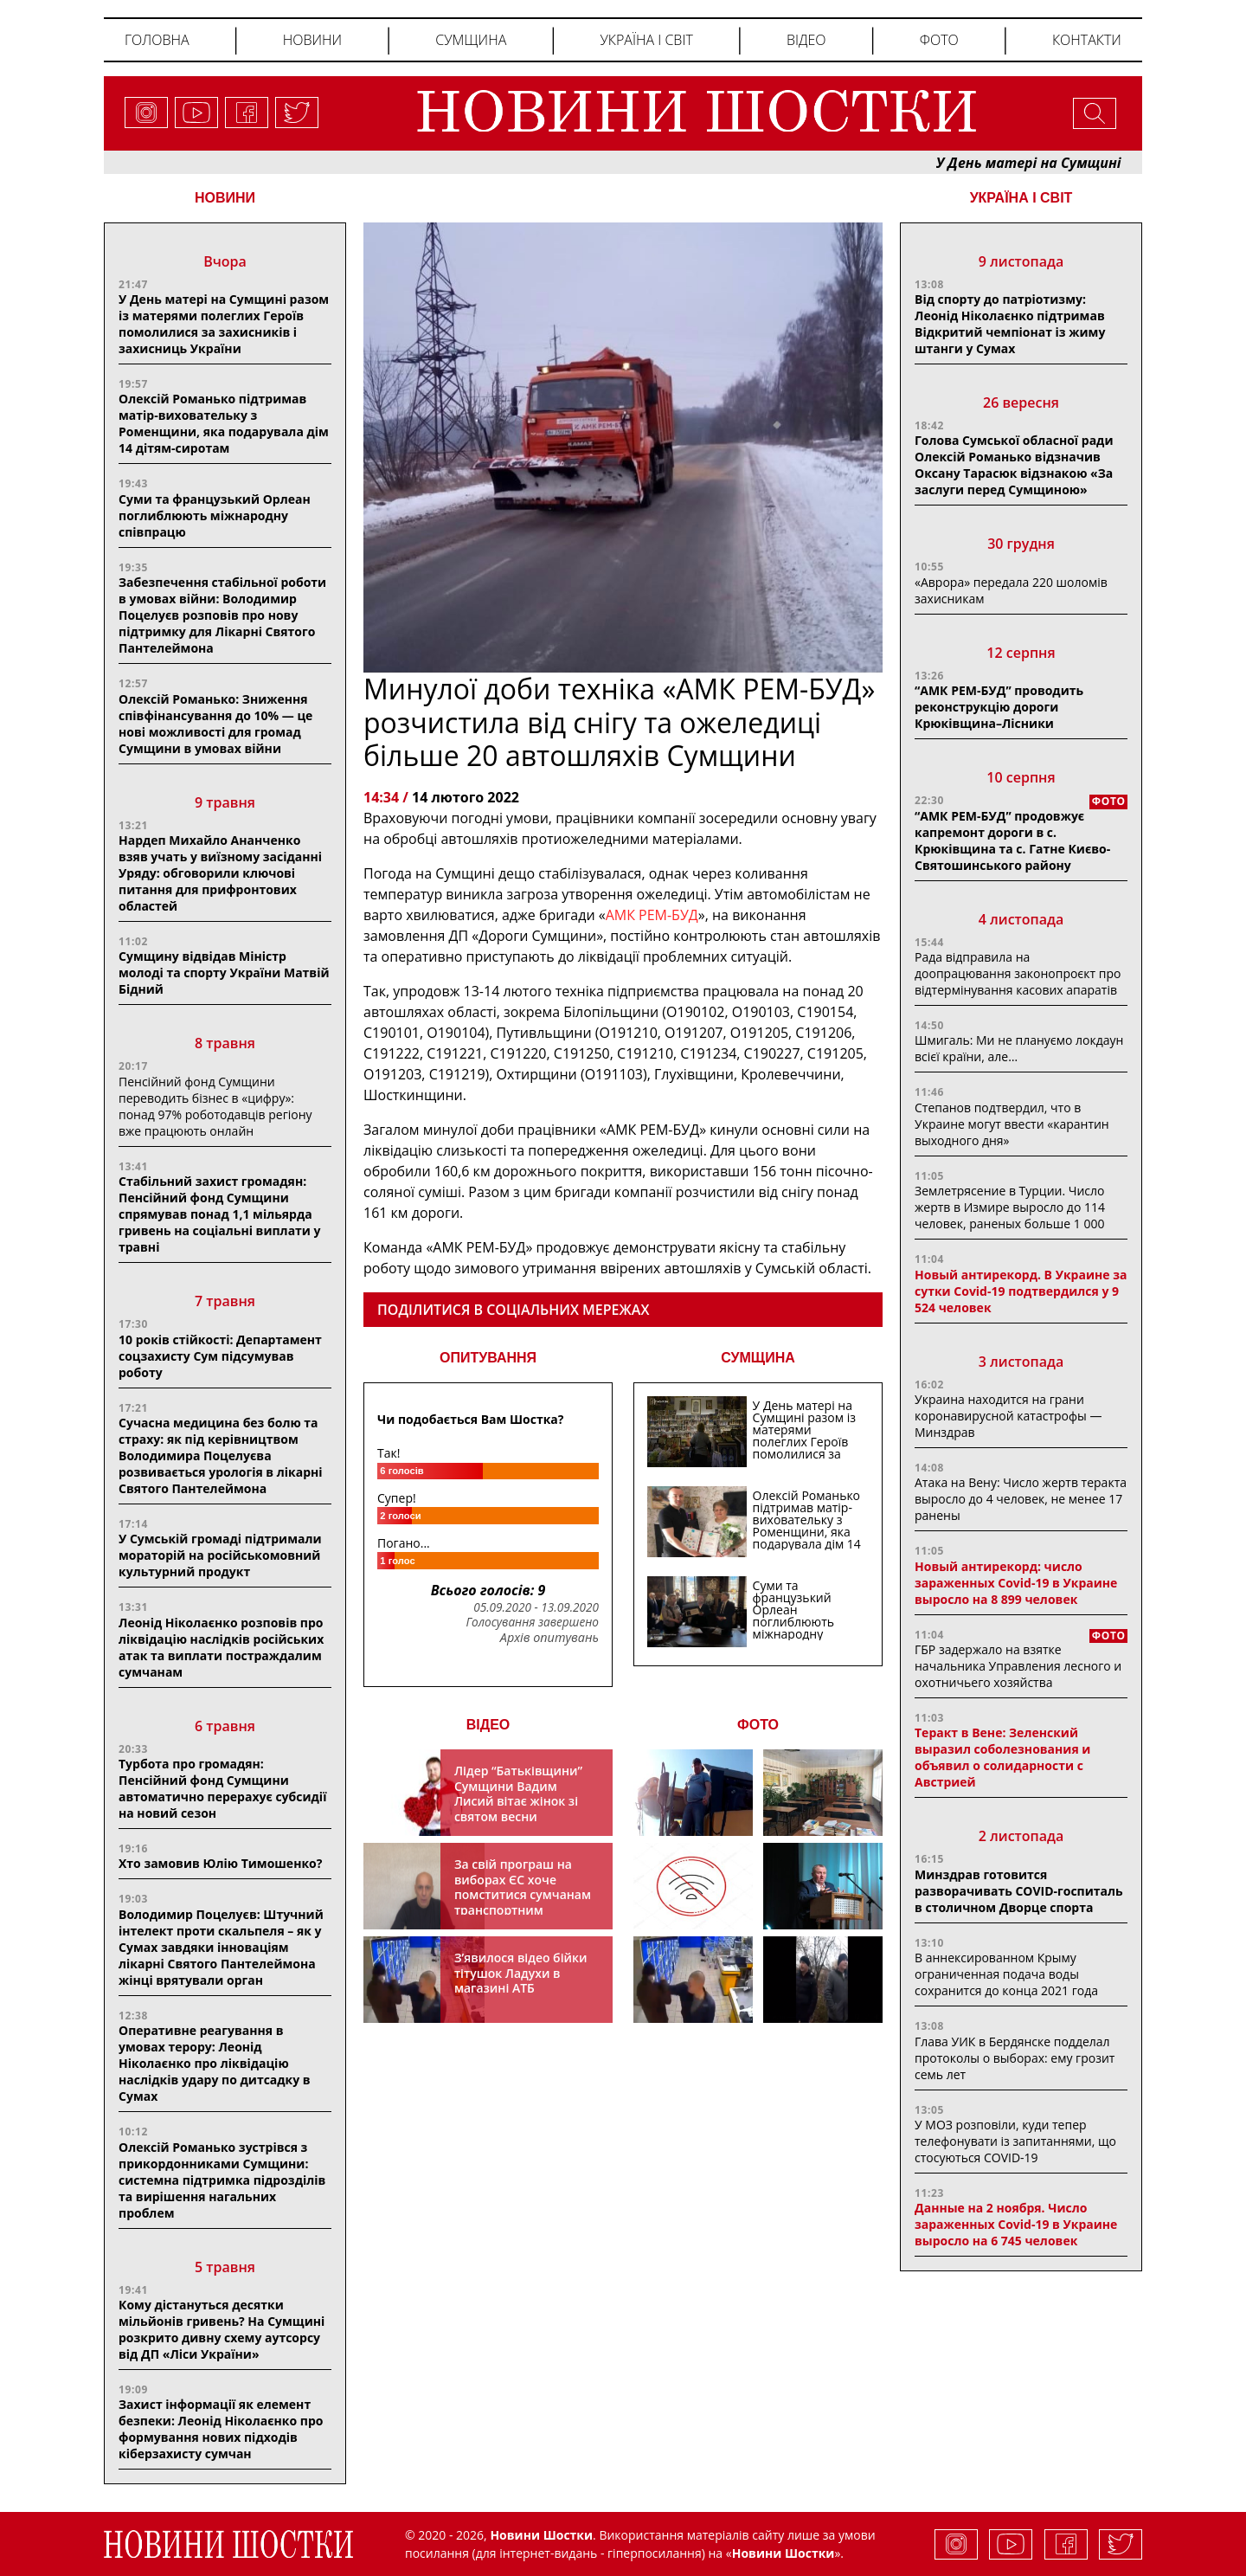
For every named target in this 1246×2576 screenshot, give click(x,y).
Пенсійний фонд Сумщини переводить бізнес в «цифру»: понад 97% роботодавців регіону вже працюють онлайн (215, 1106)
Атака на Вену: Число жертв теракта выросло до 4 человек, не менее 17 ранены (1021, 1498)
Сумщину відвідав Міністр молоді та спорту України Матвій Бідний (224, 972)
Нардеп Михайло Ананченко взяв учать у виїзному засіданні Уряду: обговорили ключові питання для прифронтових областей (220, 873)
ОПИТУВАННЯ (488, 1357)
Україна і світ (646, 39)
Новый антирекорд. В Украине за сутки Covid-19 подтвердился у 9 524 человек (1021, 1291)
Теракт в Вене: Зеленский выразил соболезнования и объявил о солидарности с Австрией (1002, 1757)
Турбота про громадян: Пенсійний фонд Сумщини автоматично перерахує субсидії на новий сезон (222, 1788)
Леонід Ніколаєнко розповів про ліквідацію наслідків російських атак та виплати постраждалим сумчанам (221, 1647)
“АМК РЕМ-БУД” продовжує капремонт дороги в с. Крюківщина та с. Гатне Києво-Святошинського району (1012, 840)
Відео (806, 39)
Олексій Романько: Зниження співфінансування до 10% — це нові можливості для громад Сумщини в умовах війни (215, 724)
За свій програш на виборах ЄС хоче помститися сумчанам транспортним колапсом (522, 1894)
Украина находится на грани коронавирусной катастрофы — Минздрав (1008, 1415)
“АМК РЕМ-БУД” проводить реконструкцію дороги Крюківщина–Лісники (999, 706)
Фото (939, 39)
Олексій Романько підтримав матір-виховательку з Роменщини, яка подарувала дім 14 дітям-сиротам (224, 423)
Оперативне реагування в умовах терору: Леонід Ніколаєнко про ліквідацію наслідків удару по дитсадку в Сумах (215, 2063)
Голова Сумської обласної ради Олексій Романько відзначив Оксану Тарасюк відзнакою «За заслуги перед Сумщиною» (1014, 465)
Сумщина (470, 39)
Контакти (1086, 39)
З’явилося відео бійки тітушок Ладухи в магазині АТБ (521, 1972)
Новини (312, 39)
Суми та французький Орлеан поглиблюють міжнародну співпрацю (215, 515)
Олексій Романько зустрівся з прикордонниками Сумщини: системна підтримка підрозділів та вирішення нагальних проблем (222, 2180)
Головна (157, 39)
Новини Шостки (783, 2553)
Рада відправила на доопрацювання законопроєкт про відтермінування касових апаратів (1018, 973)
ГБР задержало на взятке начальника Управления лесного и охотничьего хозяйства (1018, 1665)
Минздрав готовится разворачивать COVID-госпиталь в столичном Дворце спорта (1019, 1891)
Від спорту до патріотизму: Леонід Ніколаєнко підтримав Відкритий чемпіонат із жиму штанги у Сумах (1010, 324)
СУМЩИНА (758, 1357)
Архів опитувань (549, 1637)
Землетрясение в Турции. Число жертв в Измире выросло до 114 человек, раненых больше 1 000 (1010, 1207)
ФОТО (758, 1724)
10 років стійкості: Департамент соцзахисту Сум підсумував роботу (220, 1356)
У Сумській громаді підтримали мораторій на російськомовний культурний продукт (220, 1555)
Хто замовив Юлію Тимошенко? (220, 1863)
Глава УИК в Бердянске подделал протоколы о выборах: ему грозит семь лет (1014, 2058)
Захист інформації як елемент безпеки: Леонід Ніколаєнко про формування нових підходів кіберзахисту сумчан (221, 2429)
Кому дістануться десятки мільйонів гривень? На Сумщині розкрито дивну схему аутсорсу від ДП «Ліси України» (221, 2329)
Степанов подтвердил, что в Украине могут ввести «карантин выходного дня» (1012, 1124)
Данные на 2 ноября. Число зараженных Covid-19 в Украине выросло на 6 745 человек (1016, 2224)
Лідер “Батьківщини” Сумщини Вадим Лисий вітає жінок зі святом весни (518, 1793)
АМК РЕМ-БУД (652, 914)
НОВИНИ (225, 197)
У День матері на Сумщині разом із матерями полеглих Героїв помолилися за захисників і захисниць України (224, 324)
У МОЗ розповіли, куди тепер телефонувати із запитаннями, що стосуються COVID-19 (1015, 2141)
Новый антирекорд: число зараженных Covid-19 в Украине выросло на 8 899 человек (1016, 1582)
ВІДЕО (488, 1724)
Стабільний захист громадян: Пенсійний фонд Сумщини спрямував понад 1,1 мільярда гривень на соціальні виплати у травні (220, 1214)
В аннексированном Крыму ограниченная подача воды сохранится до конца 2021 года (1006, 1974)
